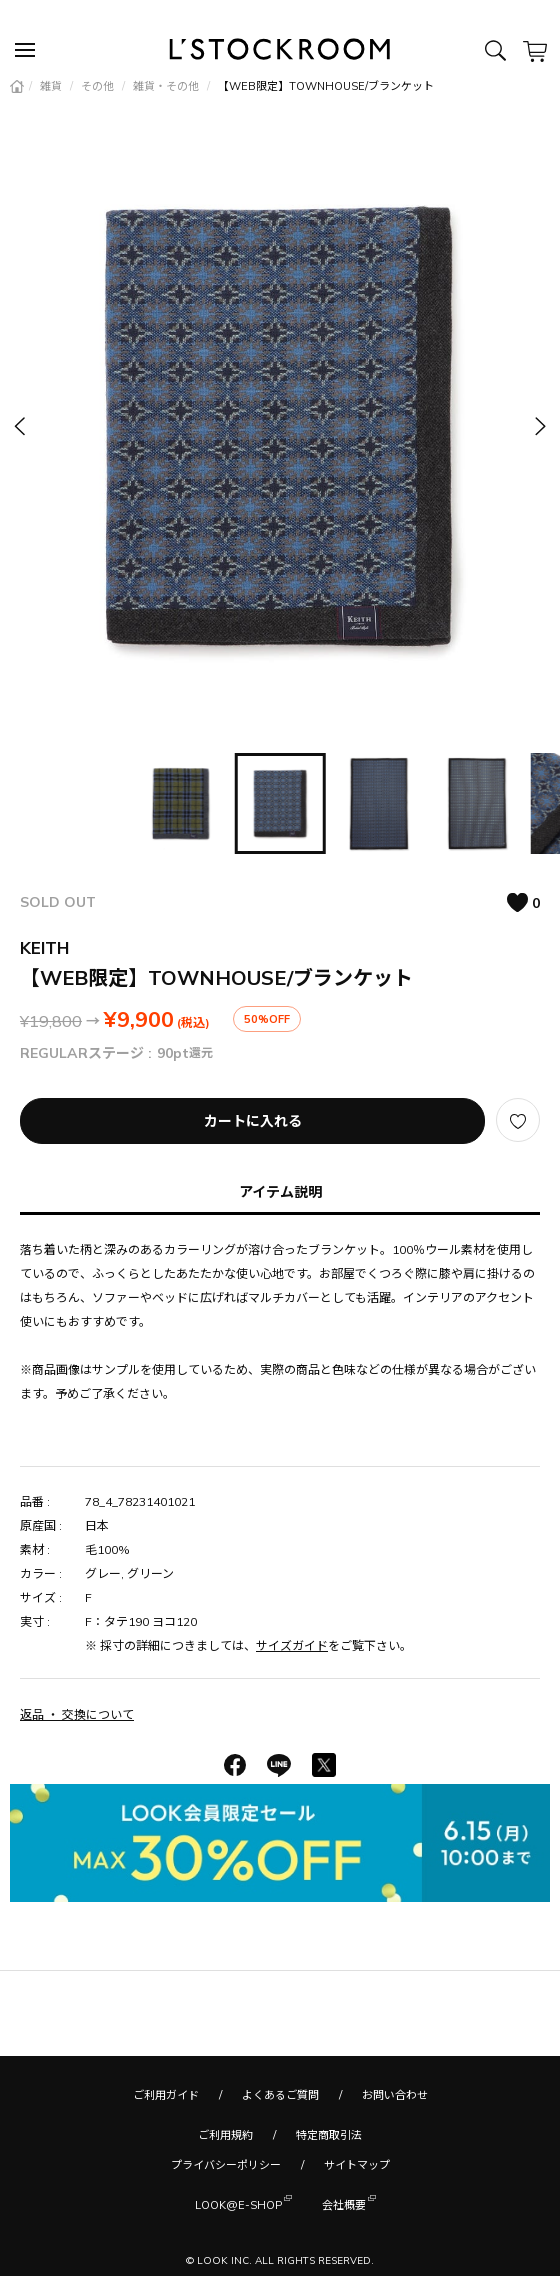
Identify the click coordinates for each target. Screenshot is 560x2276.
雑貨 (52, 86)
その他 (99, 86)
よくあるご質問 (280, 2095)
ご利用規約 (225, 2135)
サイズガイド (292, 1645)
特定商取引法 (329, 2135)
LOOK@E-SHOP (238, 2203)
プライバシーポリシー (226, 2165)
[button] (539, 425)
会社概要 (344, 2203)
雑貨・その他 (167, 86)
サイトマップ (357, 2165)
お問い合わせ (395, 2095)
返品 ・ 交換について (77, 1714)
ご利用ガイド (166, 2095)
